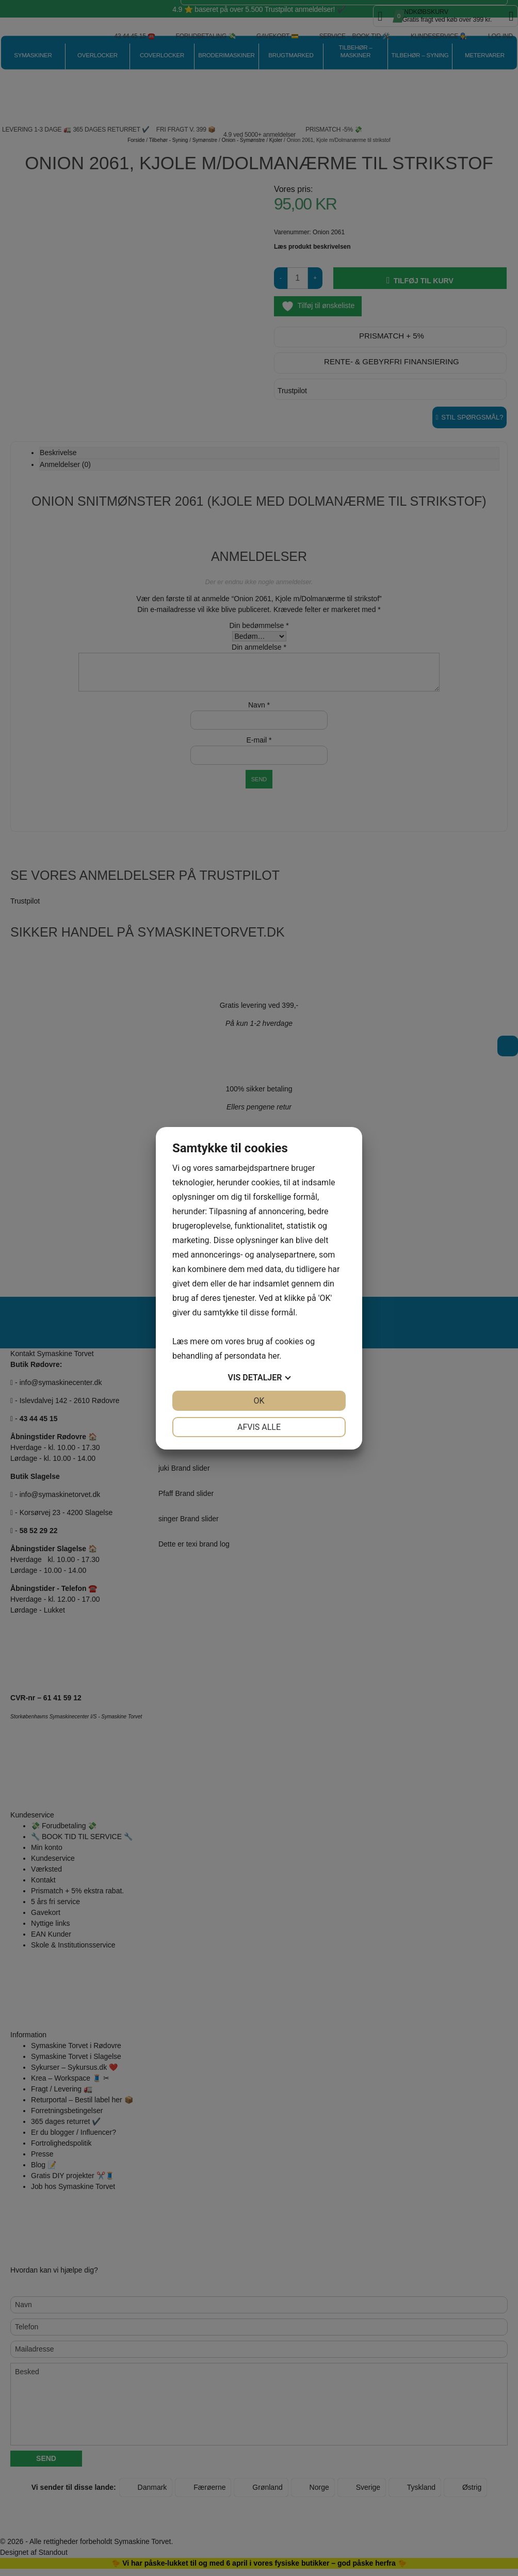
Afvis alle (259, 1427)
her (273, 1356)
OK (258, 1401)
